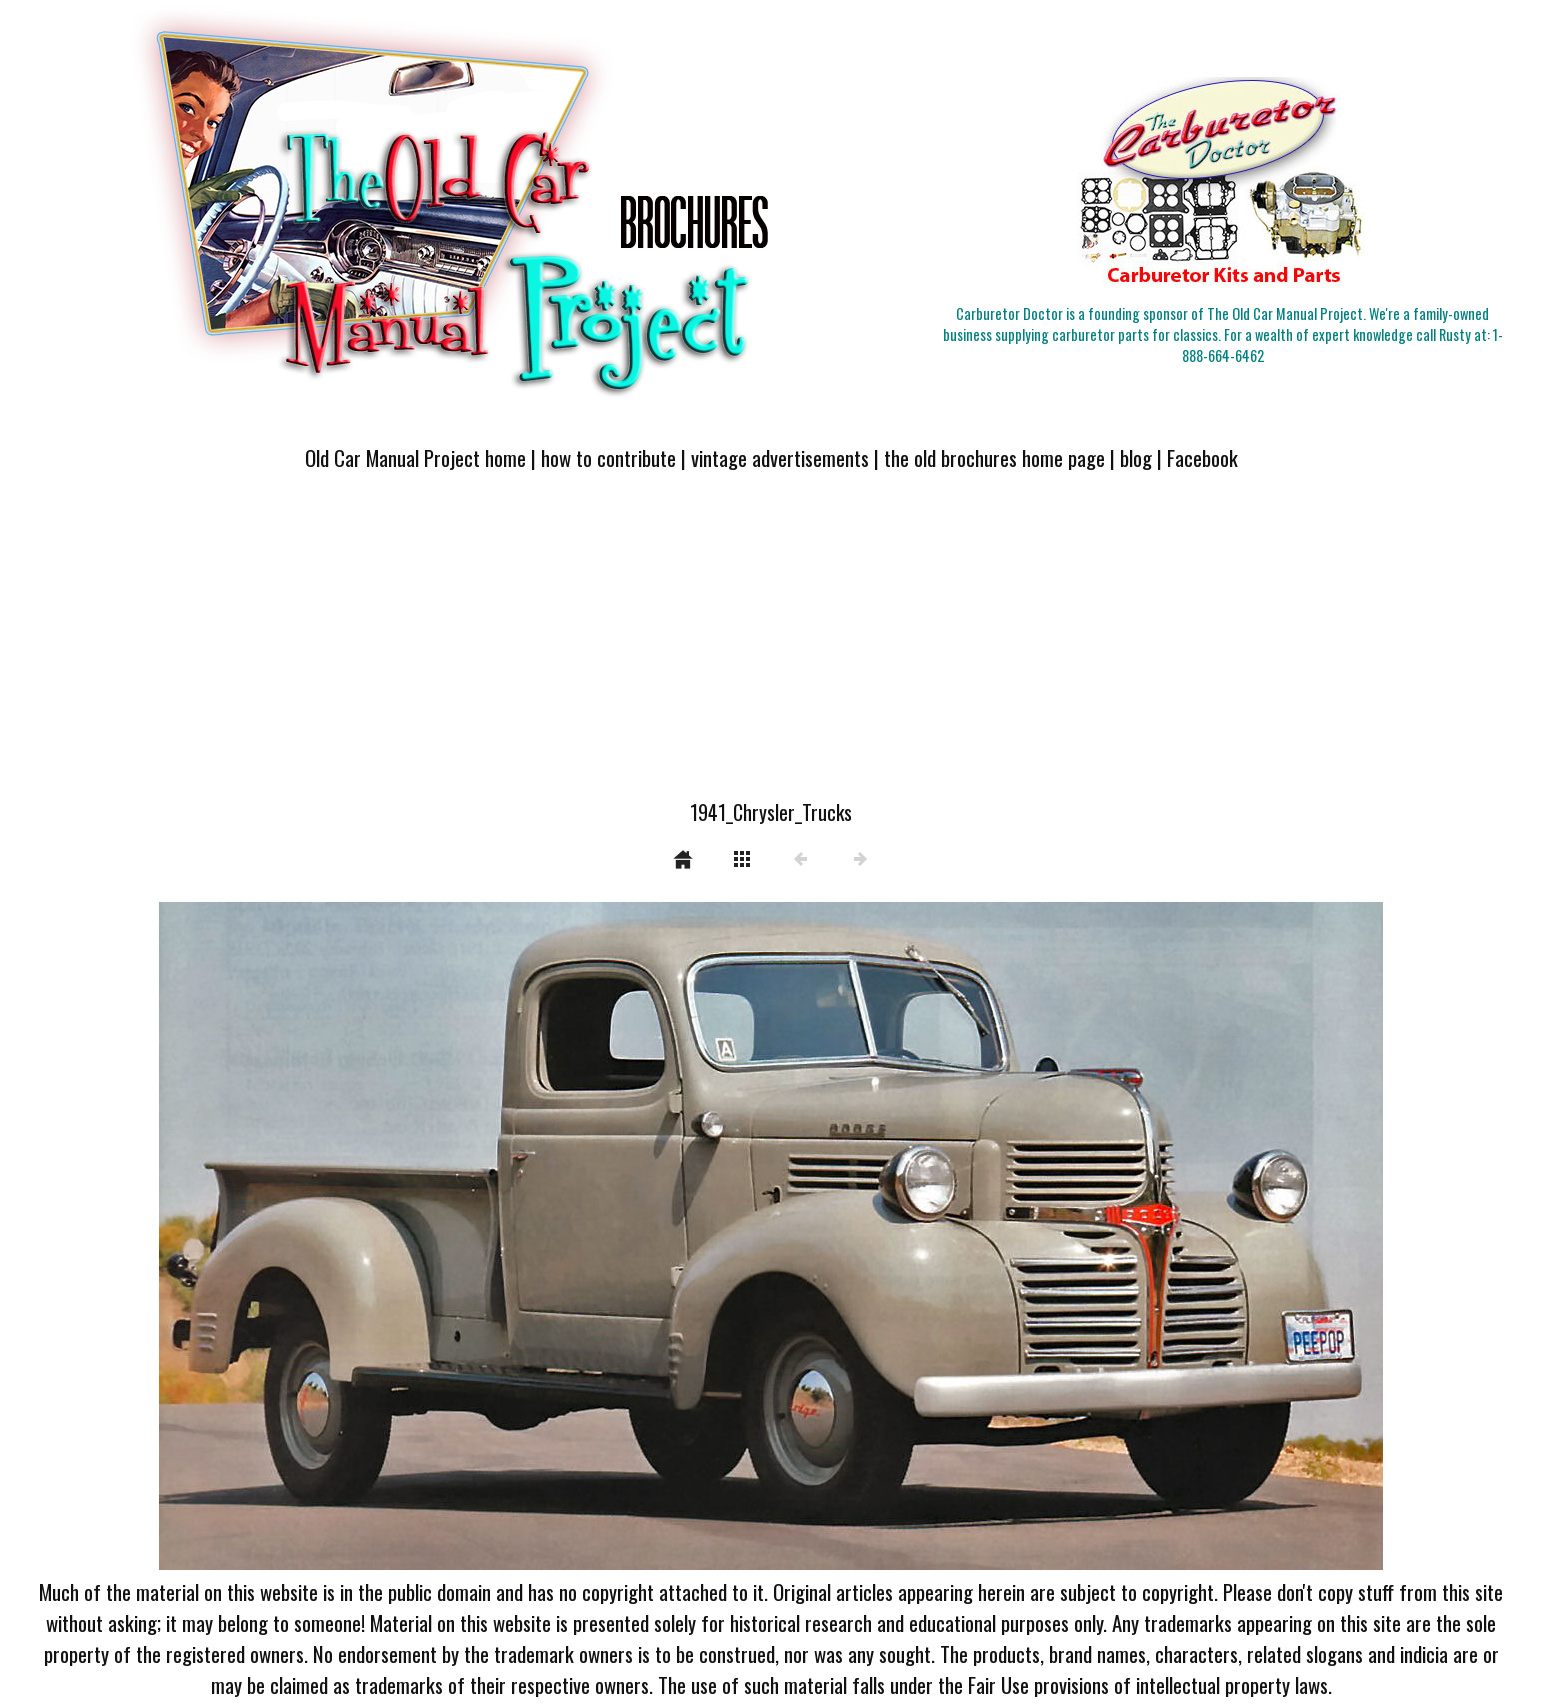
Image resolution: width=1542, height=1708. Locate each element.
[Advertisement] (771, 647)
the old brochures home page (994, 457)
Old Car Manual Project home (415, 457)
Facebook (1202, 457)
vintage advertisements (780, 457)
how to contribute (608, 457)
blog (1136, 457)
